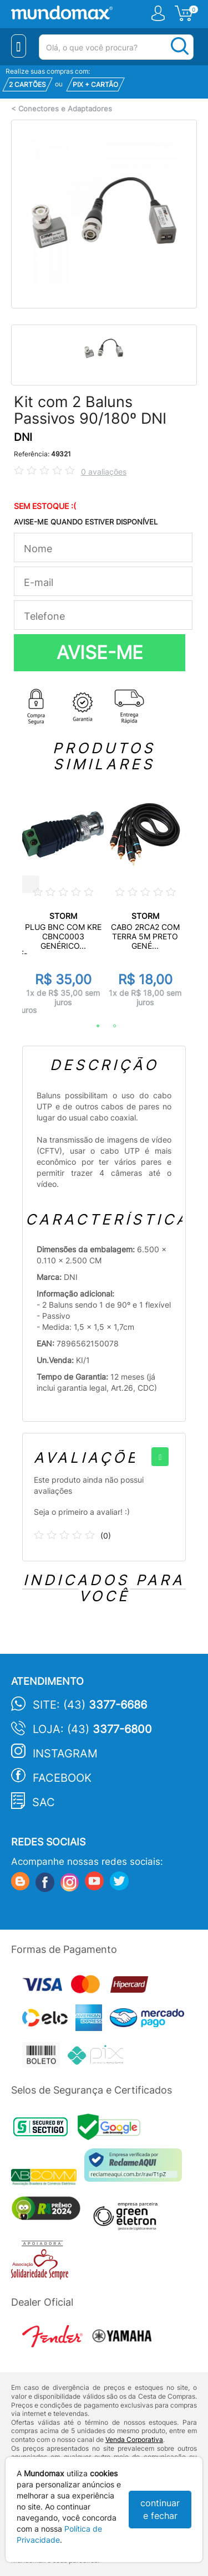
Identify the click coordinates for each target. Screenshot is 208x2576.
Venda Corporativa (134, 2439)
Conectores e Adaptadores (65, 109)
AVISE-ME (100, 652)
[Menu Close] (18, 46)
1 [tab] (92, 1026)
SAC (43, 1802)
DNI (23, 437)
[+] (160, 1456)
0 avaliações (103, 471)
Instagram (65, 1753)
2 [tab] (109, 1026)
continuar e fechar (160, 2509)
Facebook (62, 1778)
